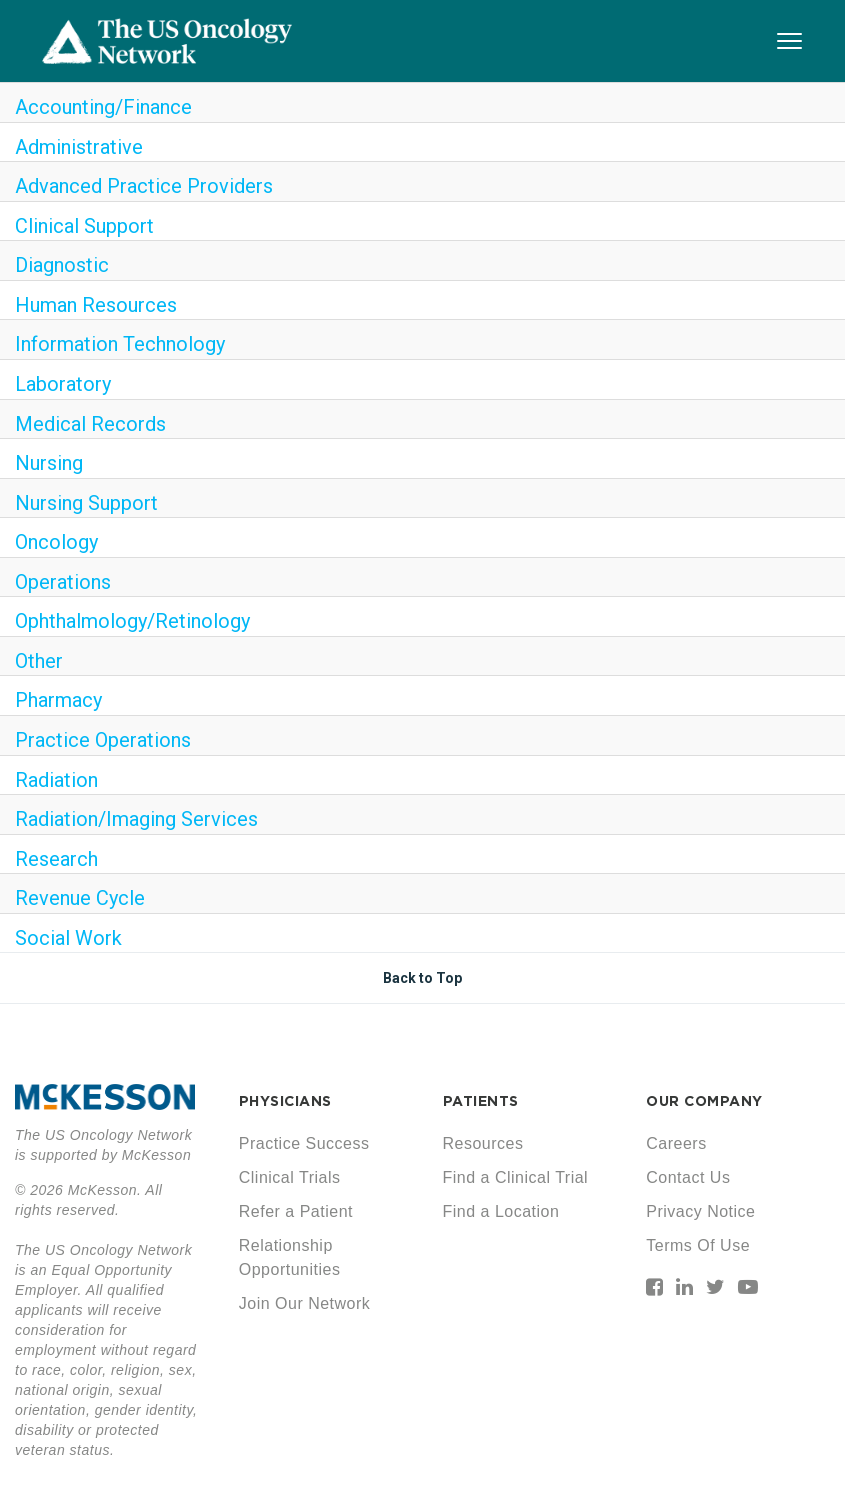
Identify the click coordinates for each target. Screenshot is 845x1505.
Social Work (68, 938)
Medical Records (90, 424)
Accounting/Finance (103, 107)
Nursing (49, 463)
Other (39, 661)
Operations (63, 582)
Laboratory (63, 384)
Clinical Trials (290, 1177)
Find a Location (501, 1211)
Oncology (56, 542)
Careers (676, 1143)
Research (56, 859)
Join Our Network (305, 1303)
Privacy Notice (700, 1211)
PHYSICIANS (285, 1101)
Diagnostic (62, 265)
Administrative (79, 147)
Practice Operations (103, 740)
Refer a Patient (296, 1211)
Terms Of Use (698, 1245)
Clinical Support (84, 226)
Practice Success (304, 1143)
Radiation (56, 780)
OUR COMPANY (704, 1101)
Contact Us (688, 1177)
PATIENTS (481, 1101)
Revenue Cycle (80, 898)
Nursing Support (86, 503)
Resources (483, 1143)
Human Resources (96, 305)
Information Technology (120, 344)
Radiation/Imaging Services (136, 819)
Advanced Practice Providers (144, 186)
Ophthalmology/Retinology (132, 621)
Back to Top (422, 978)
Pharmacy (58, 700)
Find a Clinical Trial (516, 1177)
